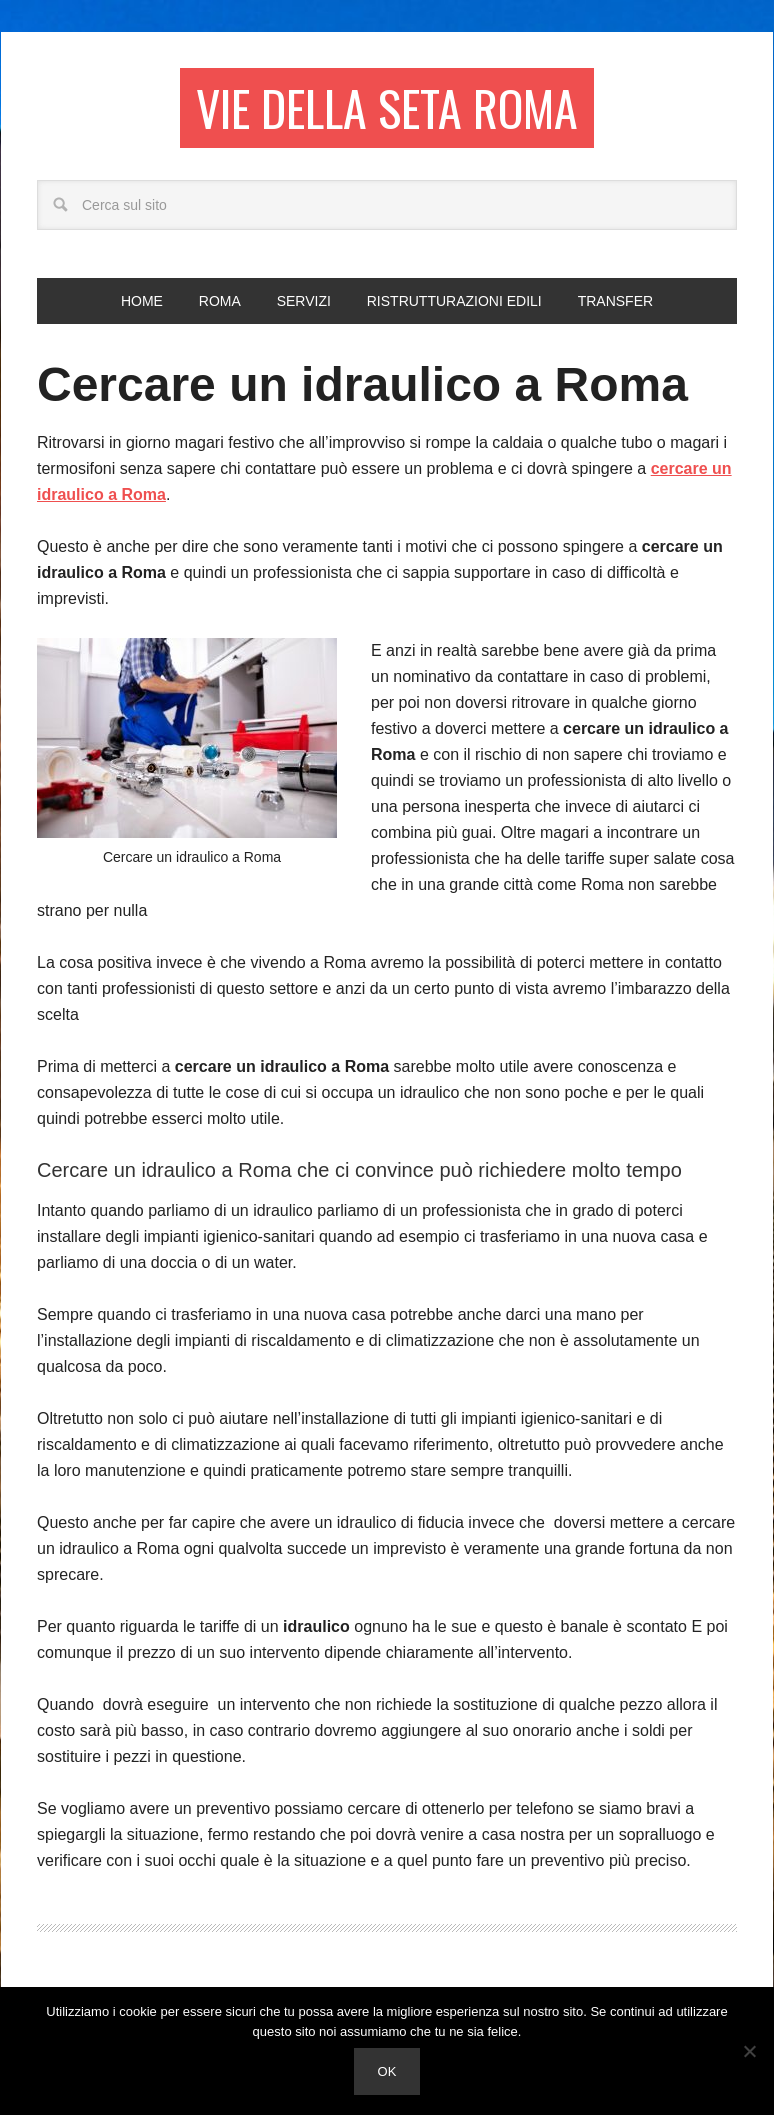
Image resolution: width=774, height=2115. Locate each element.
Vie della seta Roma (387, 107)
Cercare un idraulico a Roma (362, 384)
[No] (749, 2051)
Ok (387, 2071)
